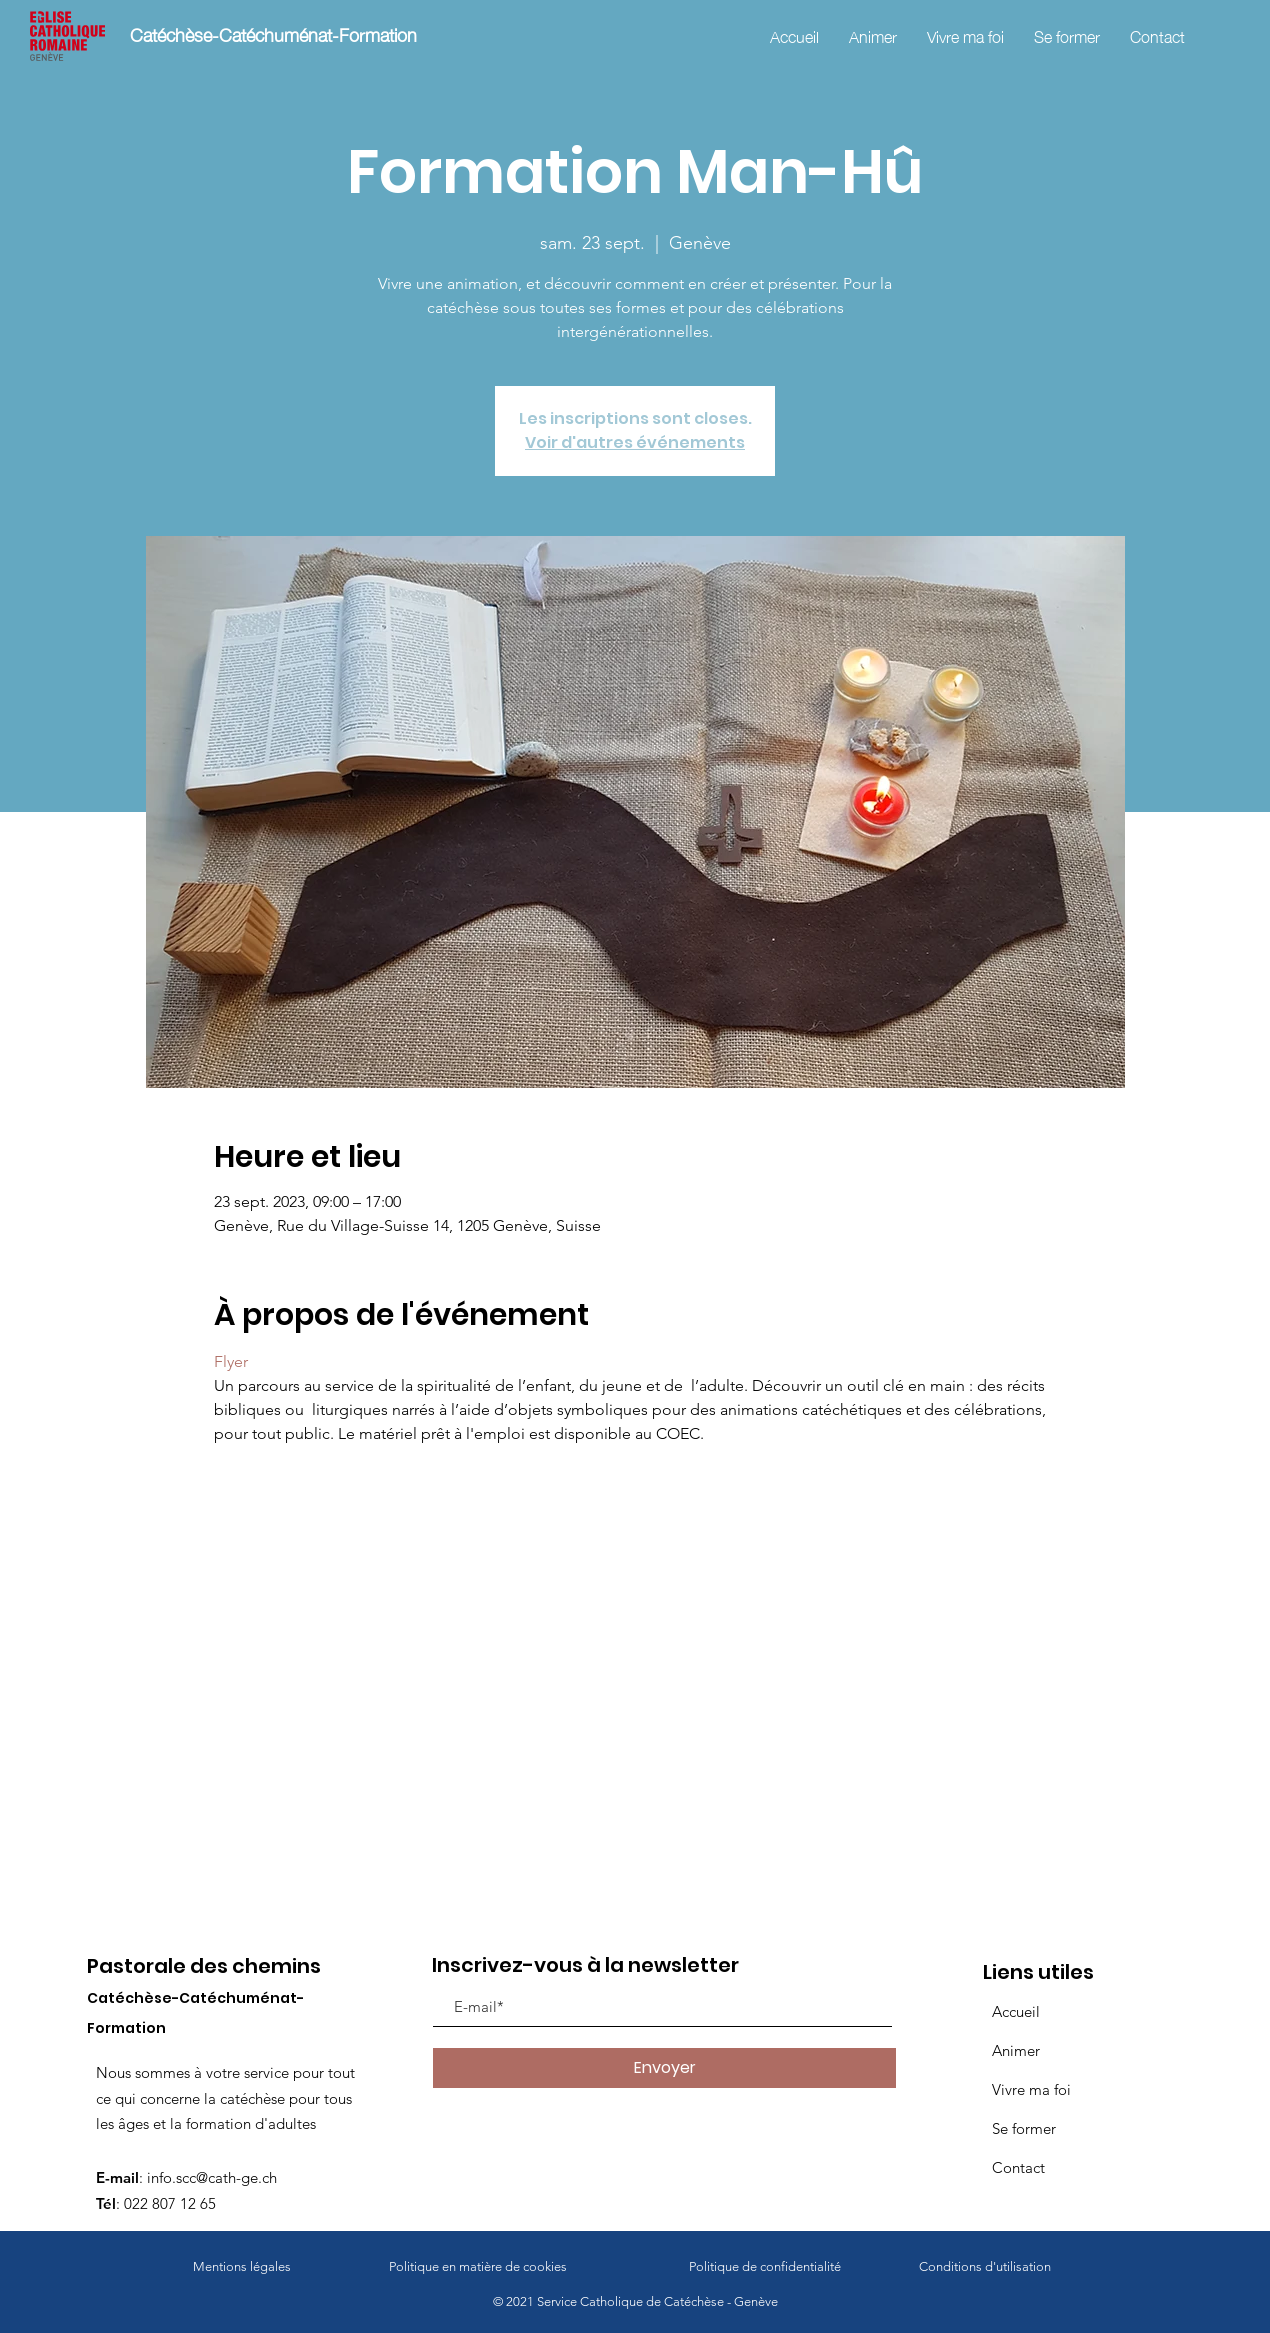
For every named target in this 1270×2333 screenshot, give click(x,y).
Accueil (1016, 2011)
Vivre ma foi (1031, 2089)
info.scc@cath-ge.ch (212, 2177)
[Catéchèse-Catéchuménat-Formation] (354, 35)
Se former (1024, 2128)
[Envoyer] (664, 2068)
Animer (1016, 2050)
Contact (1018, 2167)
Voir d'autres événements (635, 442)
